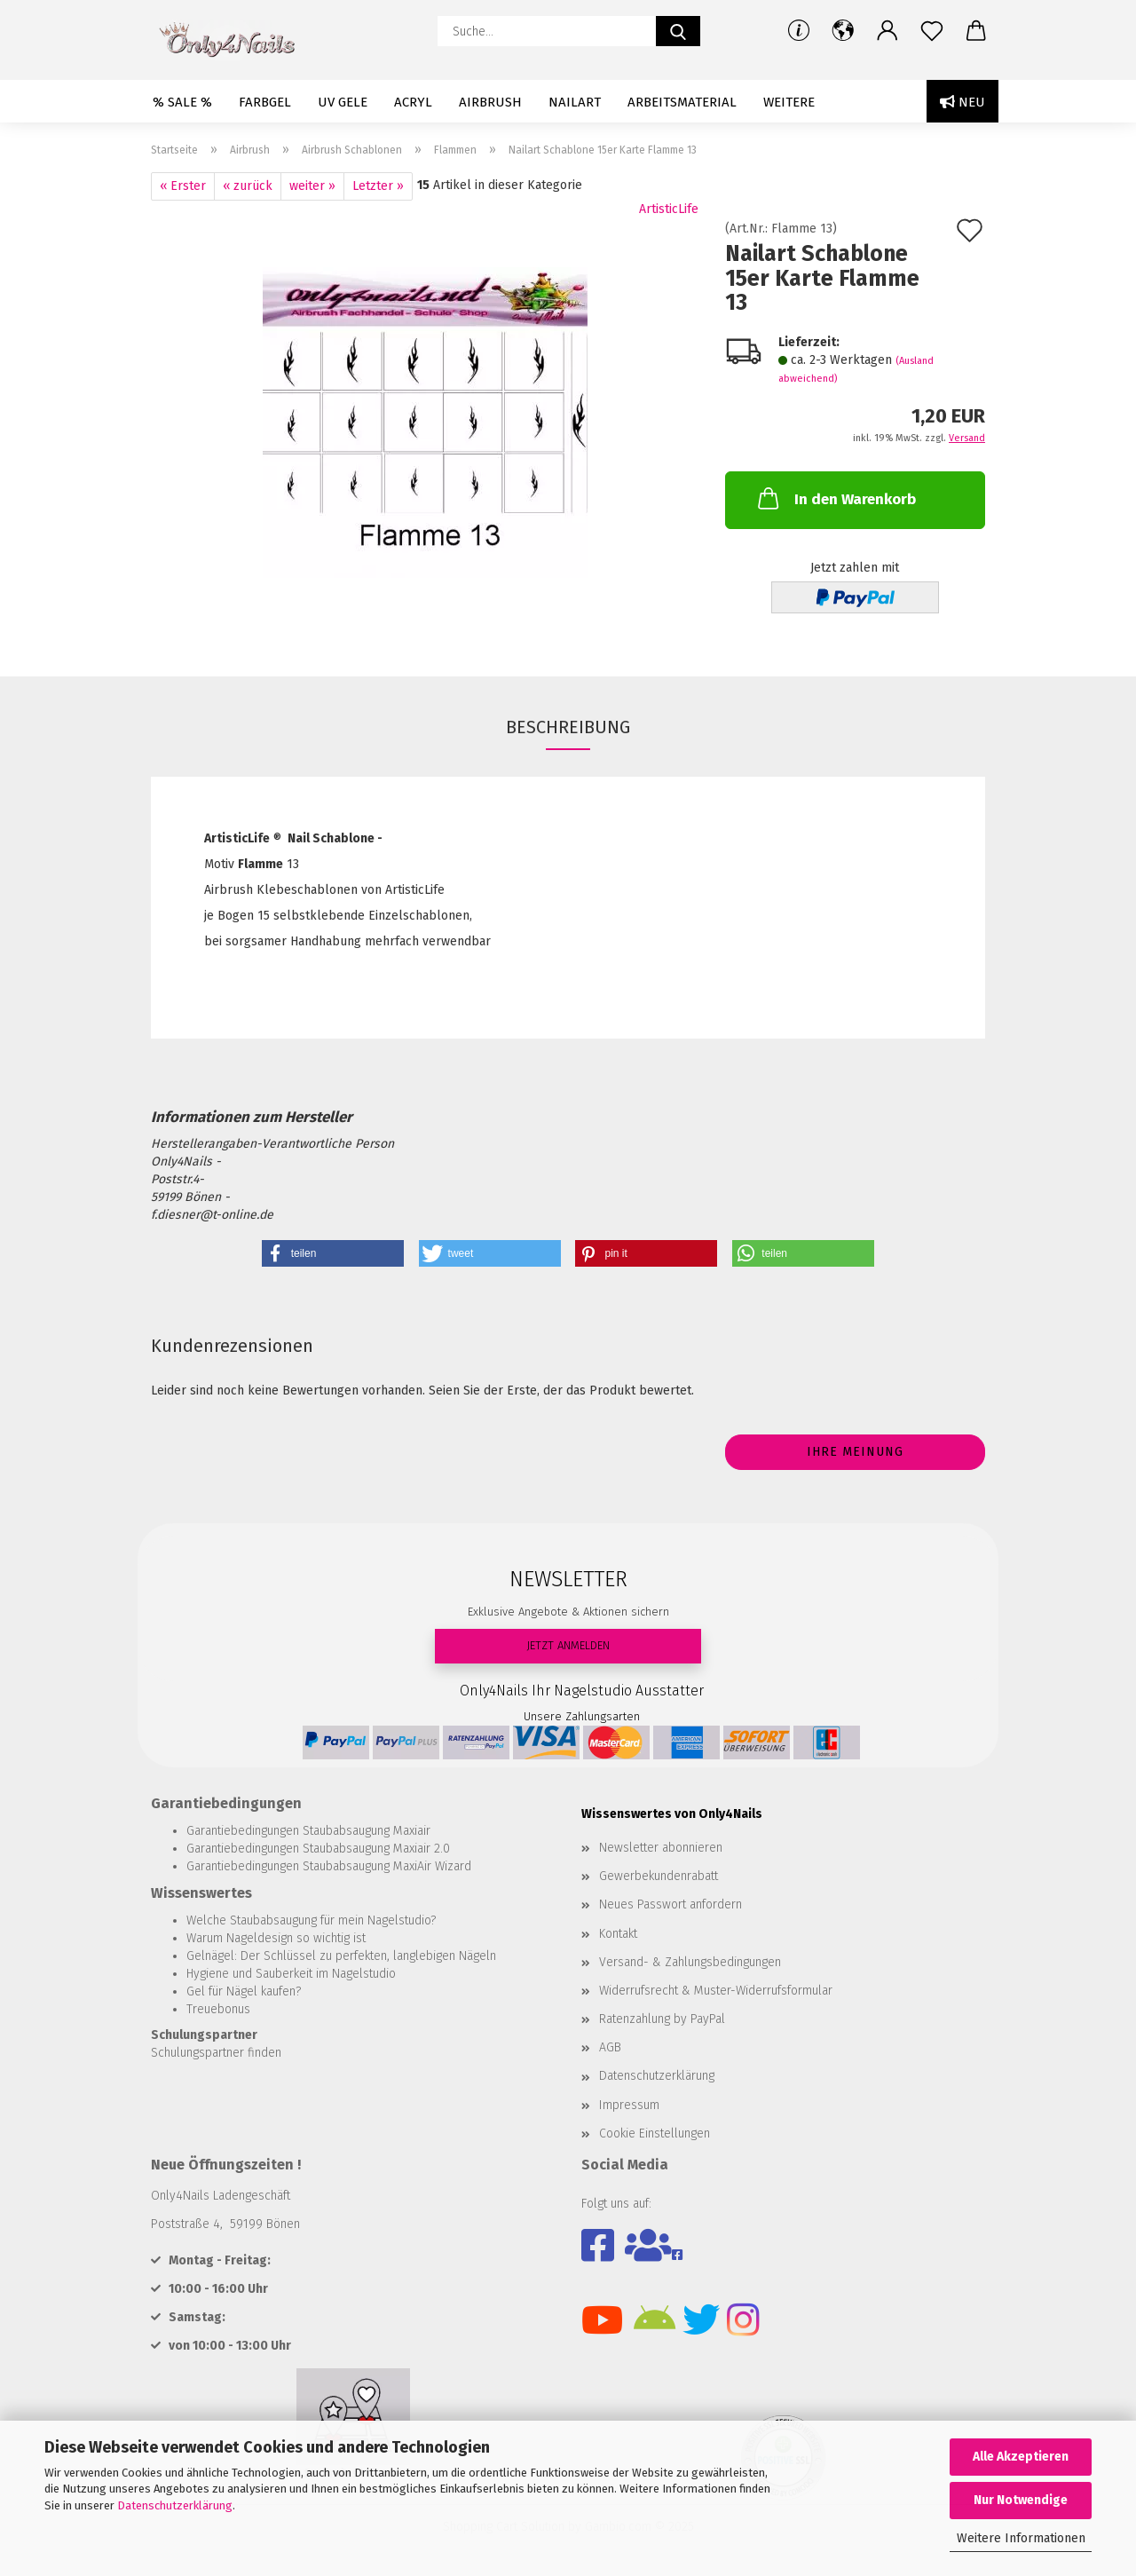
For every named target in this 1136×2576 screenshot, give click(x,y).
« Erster (183, 186)
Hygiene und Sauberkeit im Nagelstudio (291, 1973)
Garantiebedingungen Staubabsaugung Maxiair (308, 1830)
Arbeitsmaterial (682, 102)
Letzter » (378, 186)
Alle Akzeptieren (1021, 2456)
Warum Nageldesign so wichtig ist (276, 1938)
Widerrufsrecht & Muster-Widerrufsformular (715, 1990)
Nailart (574, 102)
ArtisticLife (668, 209)
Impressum (629, 2105)
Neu (962, 102)
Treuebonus (218, 2009)
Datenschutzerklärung (175, 2505)
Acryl (413, 102)
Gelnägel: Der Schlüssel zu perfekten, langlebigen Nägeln (341, 1956)
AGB (610, 2047)
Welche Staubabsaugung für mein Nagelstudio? (311, 1920)
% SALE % (182, 102)
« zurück (247, 186)
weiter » (312, 186)
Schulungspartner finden (216, 2052)
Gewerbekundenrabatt (658, 1876)
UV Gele (342, 102)
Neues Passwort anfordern (670, 1904)
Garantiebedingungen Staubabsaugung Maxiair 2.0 (318, 1848)
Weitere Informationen (1021, 2538)
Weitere (789, 102)
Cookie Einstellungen (654, 2133)
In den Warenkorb (835, 498)
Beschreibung (568, 727)
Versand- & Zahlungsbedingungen (690, 1962)
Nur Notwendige (1021, 2500)
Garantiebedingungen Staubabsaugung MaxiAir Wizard (328, 1866)
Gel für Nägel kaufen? (243, 1991)
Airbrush (490, 102)
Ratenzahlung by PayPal (662, 2019)
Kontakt (618, 1933)
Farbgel (265, 102)
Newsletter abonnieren (660, 1847)
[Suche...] (678, 31)
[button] (843, 31)
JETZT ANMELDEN (568, 1645)
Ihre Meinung (855, 1451)
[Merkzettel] (932, 31)
